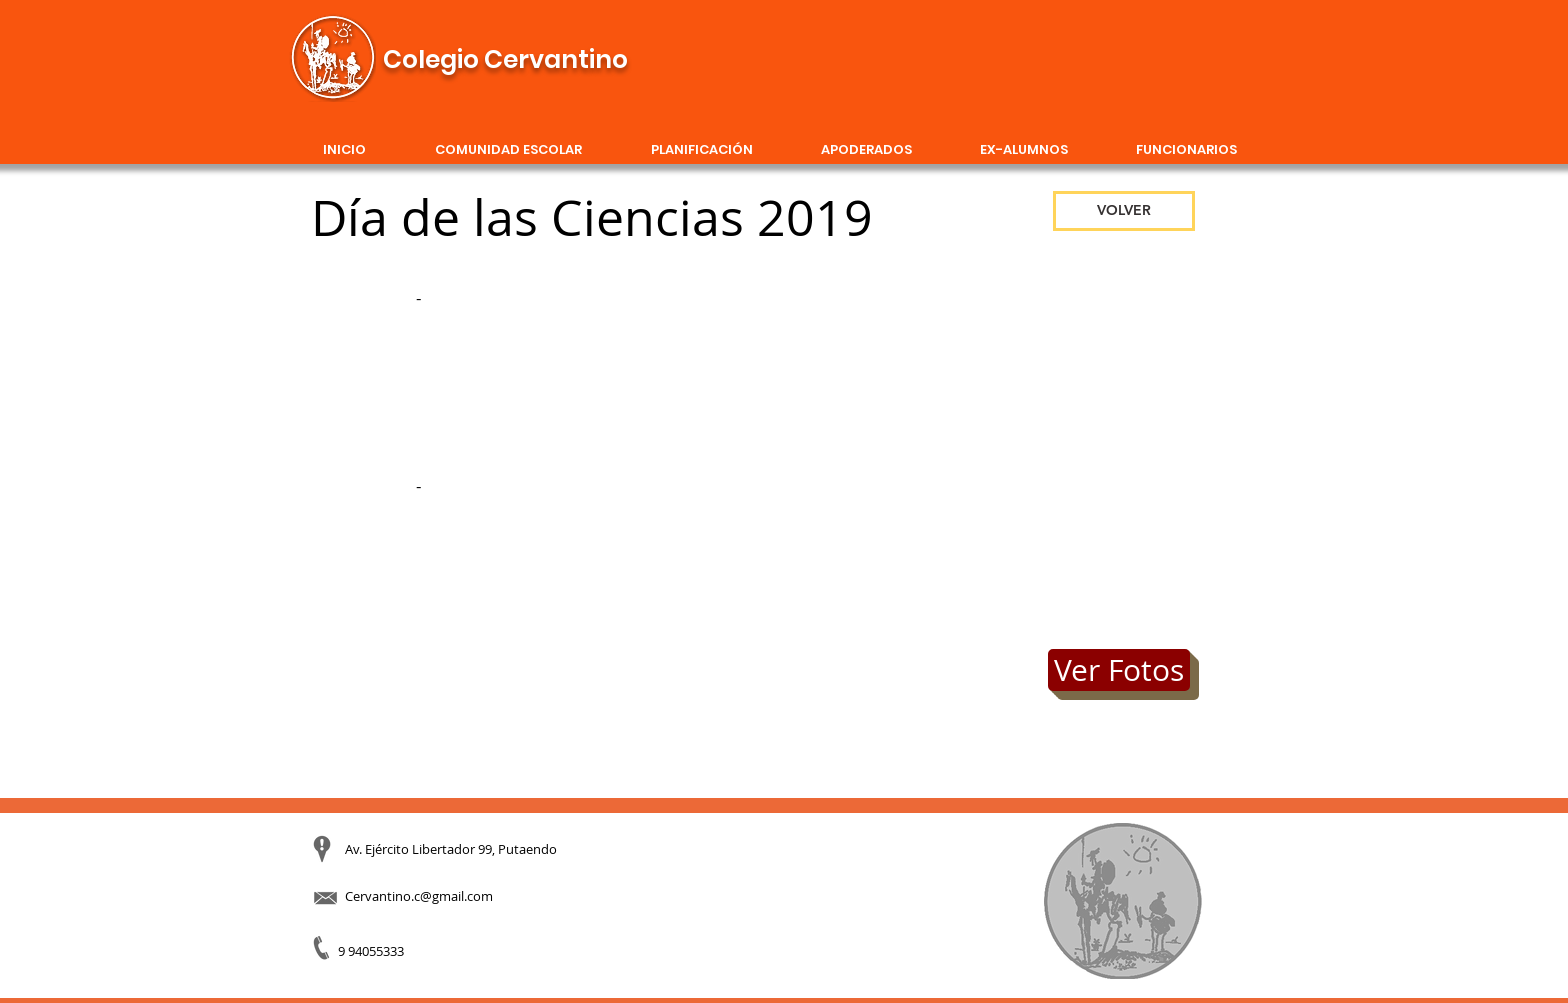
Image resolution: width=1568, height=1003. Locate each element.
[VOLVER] (1124, 211)
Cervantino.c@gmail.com (419, 896)
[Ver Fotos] (1119, 670)
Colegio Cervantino (505, 59)
